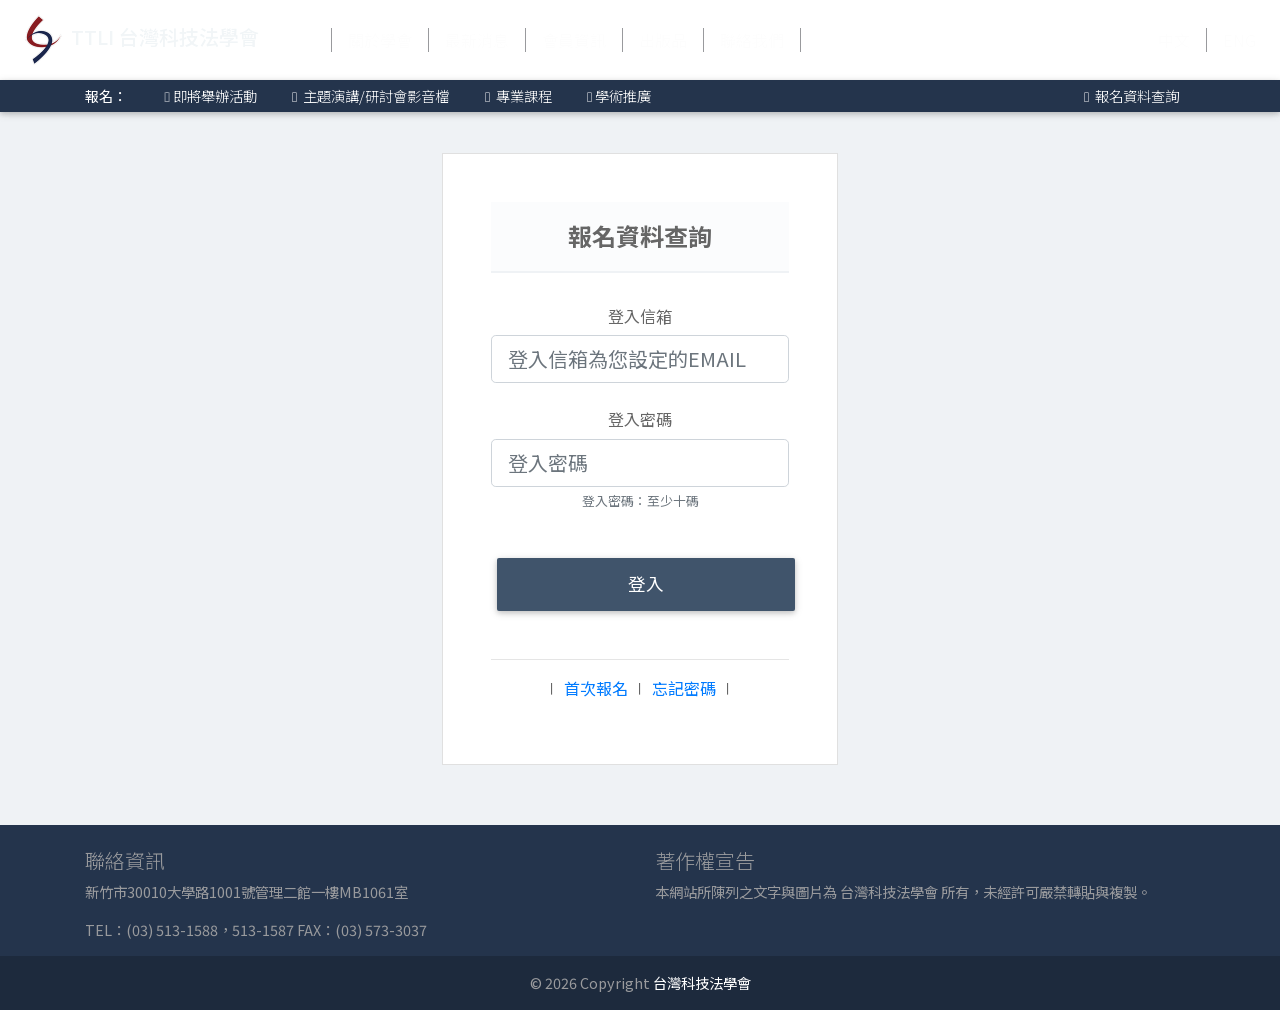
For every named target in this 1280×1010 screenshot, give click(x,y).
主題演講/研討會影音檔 (369, 95)
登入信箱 (640, 316)
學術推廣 (617, 95)
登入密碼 (640, 419)
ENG (1239, 40)
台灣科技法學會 (702, 982)
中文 (1174, 40)
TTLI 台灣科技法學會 (137, 40)
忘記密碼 (684, 688)
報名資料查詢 (1130, 95)
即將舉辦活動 (208, 95)
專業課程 (517, 95)
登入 (646, 583)
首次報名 (596, 688)
